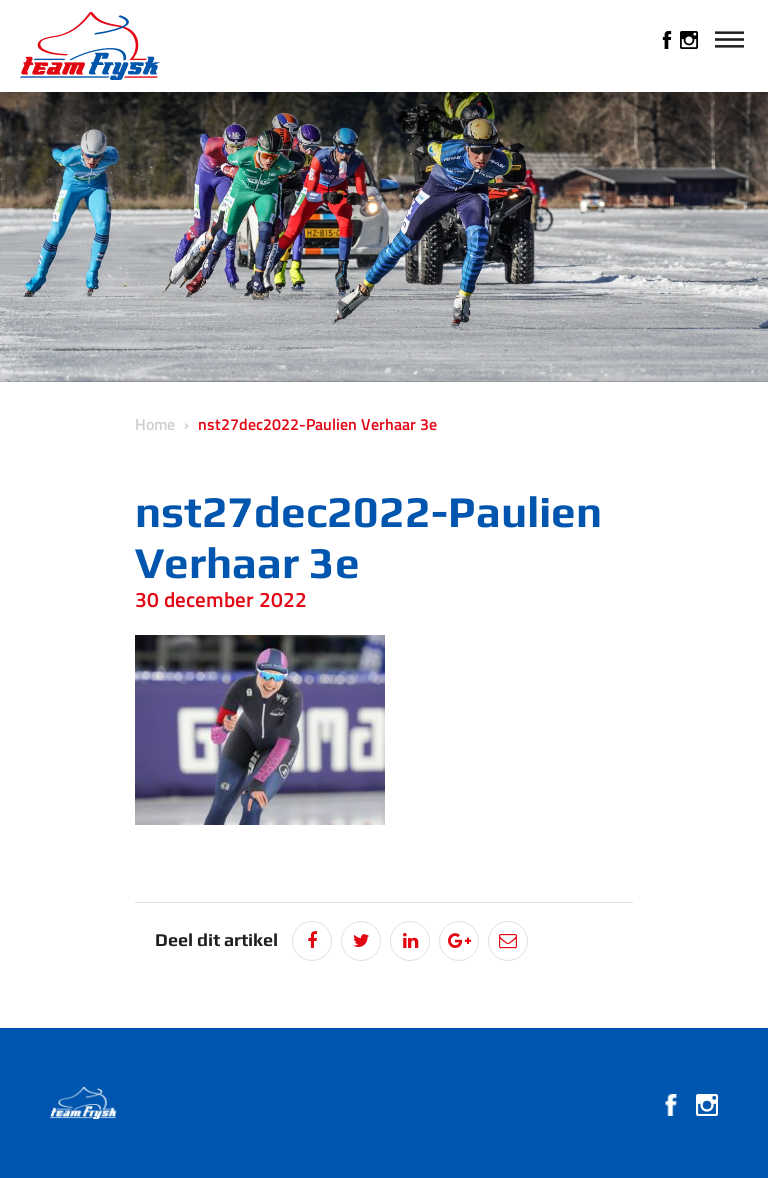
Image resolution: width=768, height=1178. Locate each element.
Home (155, 424)
